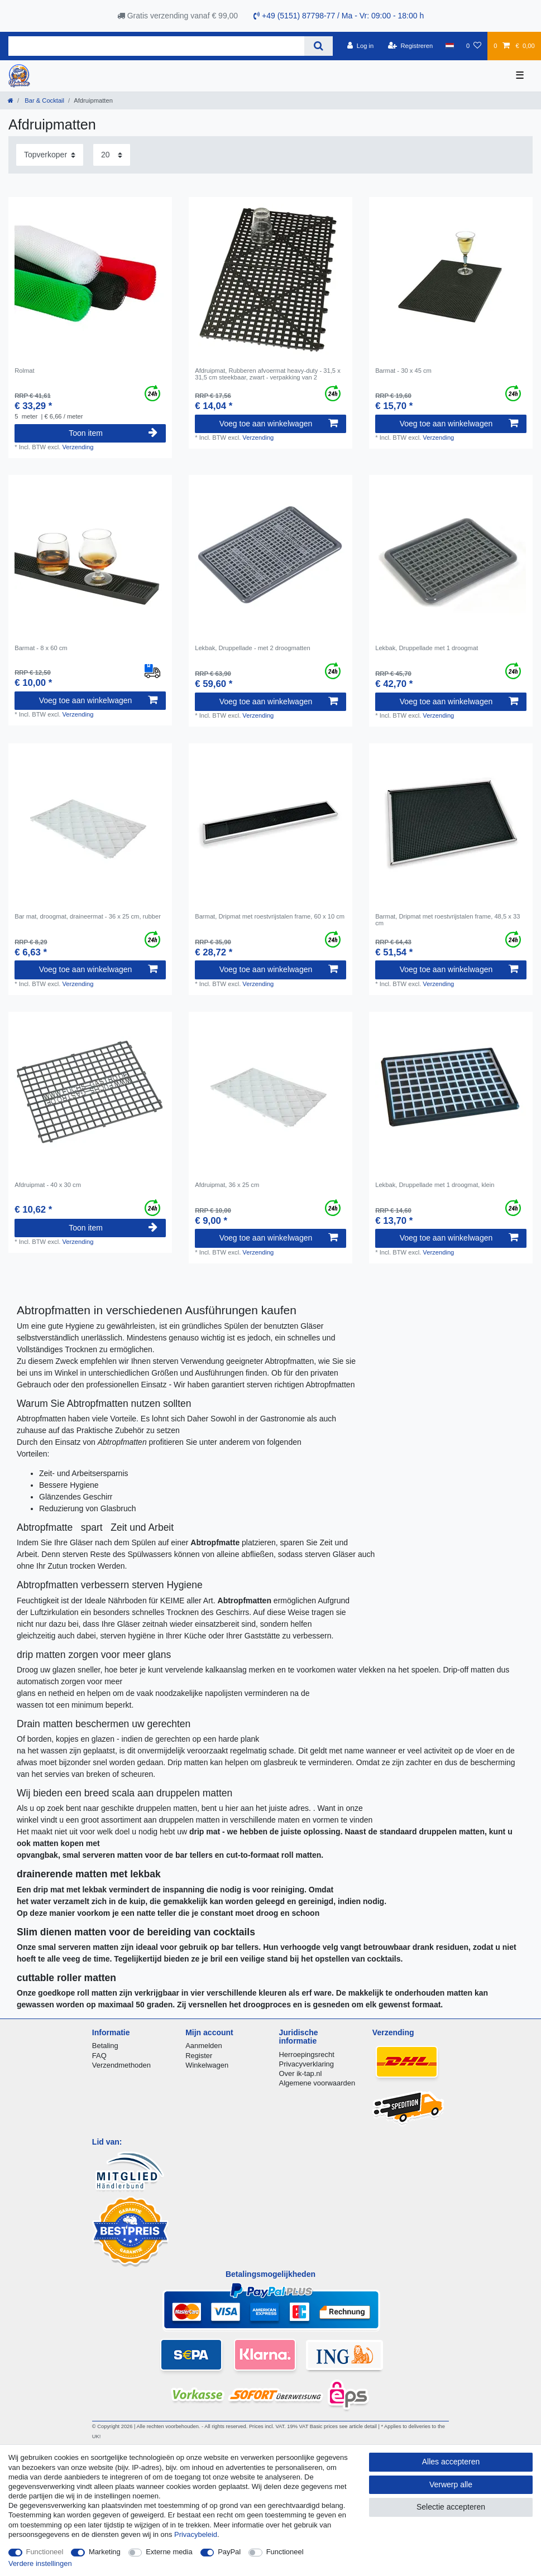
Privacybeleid (195, 2534)
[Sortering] (49, 155)
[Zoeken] (318, 46)
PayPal (229, 2552)
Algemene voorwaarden (317, 2083)
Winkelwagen (206, 2065)
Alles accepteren (451, 2461)
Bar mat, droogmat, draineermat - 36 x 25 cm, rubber (88, 916)
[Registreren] (410, 46)
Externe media (169, 2552)
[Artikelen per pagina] (111, 155)
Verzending (77, 447)
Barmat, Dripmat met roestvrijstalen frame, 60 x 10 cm (269, 916)
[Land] (449, 46)
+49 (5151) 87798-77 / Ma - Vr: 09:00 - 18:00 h (338, 15)
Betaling (105, 2045)
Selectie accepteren (450, 2506)
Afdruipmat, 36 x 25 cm (227, 1184)
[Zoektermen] (156, 46)
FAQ (99, 2055)
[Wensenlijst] (473, 46)
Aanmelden (203, 2045)
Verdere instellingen (40, 2563)
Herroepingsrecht (306, 2054)
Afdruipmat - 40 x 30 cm (48, 1184)
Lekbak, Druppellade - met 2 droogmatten (252, 648)
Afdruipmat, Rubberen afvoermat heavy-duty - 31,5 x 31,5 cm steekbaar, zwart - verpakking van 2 (268, 374)
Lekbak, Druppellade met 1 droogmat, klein (434, 1184)
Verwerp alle (450, 2484)
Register (198, 2055)
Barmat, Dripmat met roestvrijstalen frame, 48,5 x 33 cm (447, 919)
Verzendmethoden (121, 2065)
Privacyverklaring (306, 2064)
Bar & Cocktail (43, 100)
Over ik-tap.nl (300, 2073)
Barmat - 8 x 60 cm (41, 648)
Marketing (105, 2552)
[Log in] (360, 46)
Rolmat (24, 370)
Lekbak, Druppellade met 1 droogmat (426, 648)
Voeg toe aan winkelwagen (278, 423)
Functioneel (45, 2552)
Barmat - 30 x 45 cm (403, 370)
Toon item (113, 433)
